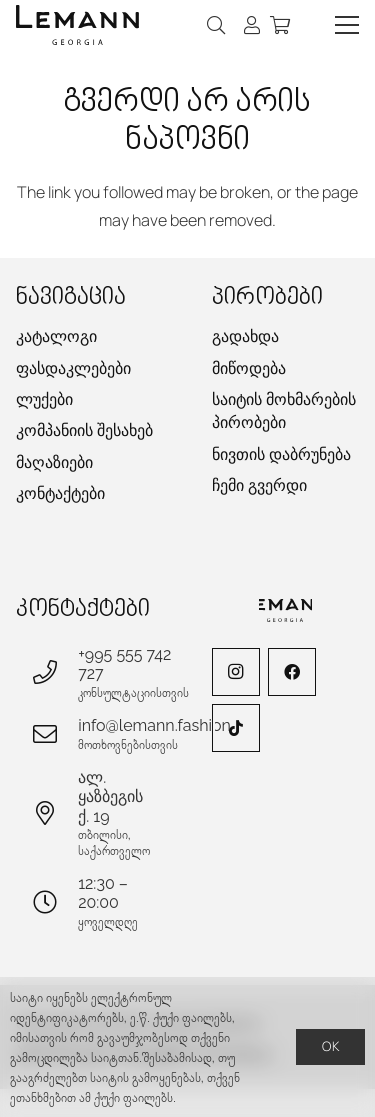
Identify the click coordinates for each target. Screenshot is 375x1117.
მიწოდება (249, 368)
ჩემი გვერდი (259, 485)
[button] (217, 25)
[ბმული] (252, 25)
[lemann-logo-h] (77, 25)
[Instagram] (236, 672)
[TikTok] (236, 728)
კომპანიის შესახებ (84, 430)
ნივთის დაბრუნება (281, 454)
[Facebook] (292, 672)
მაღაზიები (54, 462)
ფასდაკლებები (73, 368)
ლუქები (44, 399)
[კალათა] (280, 25)
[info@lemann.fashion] (55, 734)
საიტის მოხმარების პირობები (284, 411)
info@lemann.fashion (154, 725)
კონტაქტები (60, 493)
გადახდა (245, 336)
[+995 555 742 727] (55, 672)
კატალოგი (56, 336)
